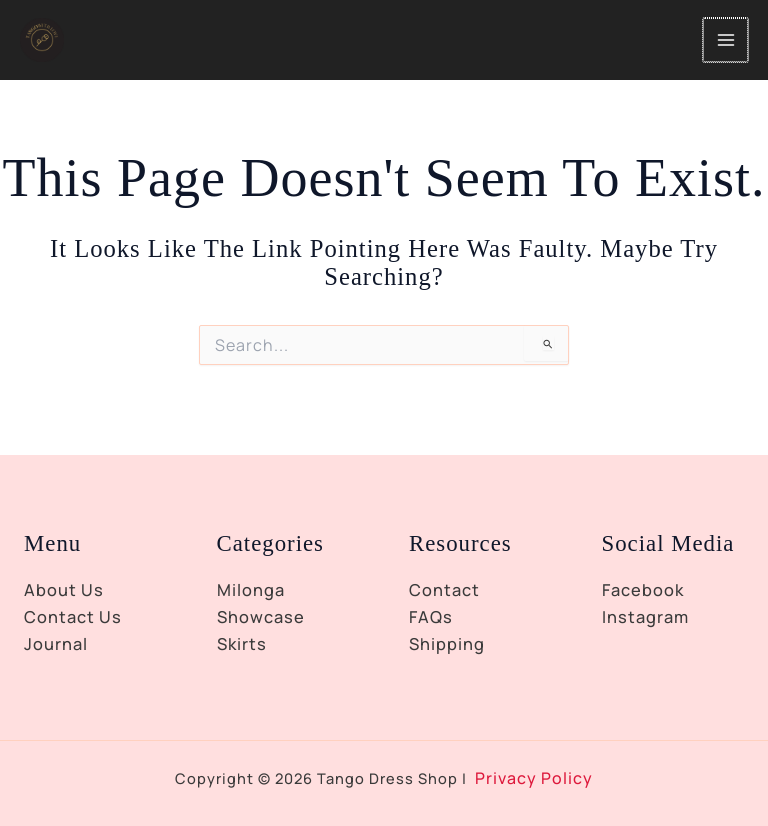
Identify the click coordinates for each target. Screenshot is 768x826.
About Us (64, 590)
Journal (56, 644)
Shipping (447, 644)
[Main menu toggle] (726, 52)
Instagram (645, 617)
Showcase (261, 617)
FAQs (431, 617)
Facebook (643, 590)
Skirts (242, 644)
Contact (444, 590)
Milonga (251, 590)
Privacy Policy (534, 778)
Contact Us (73, 617)
